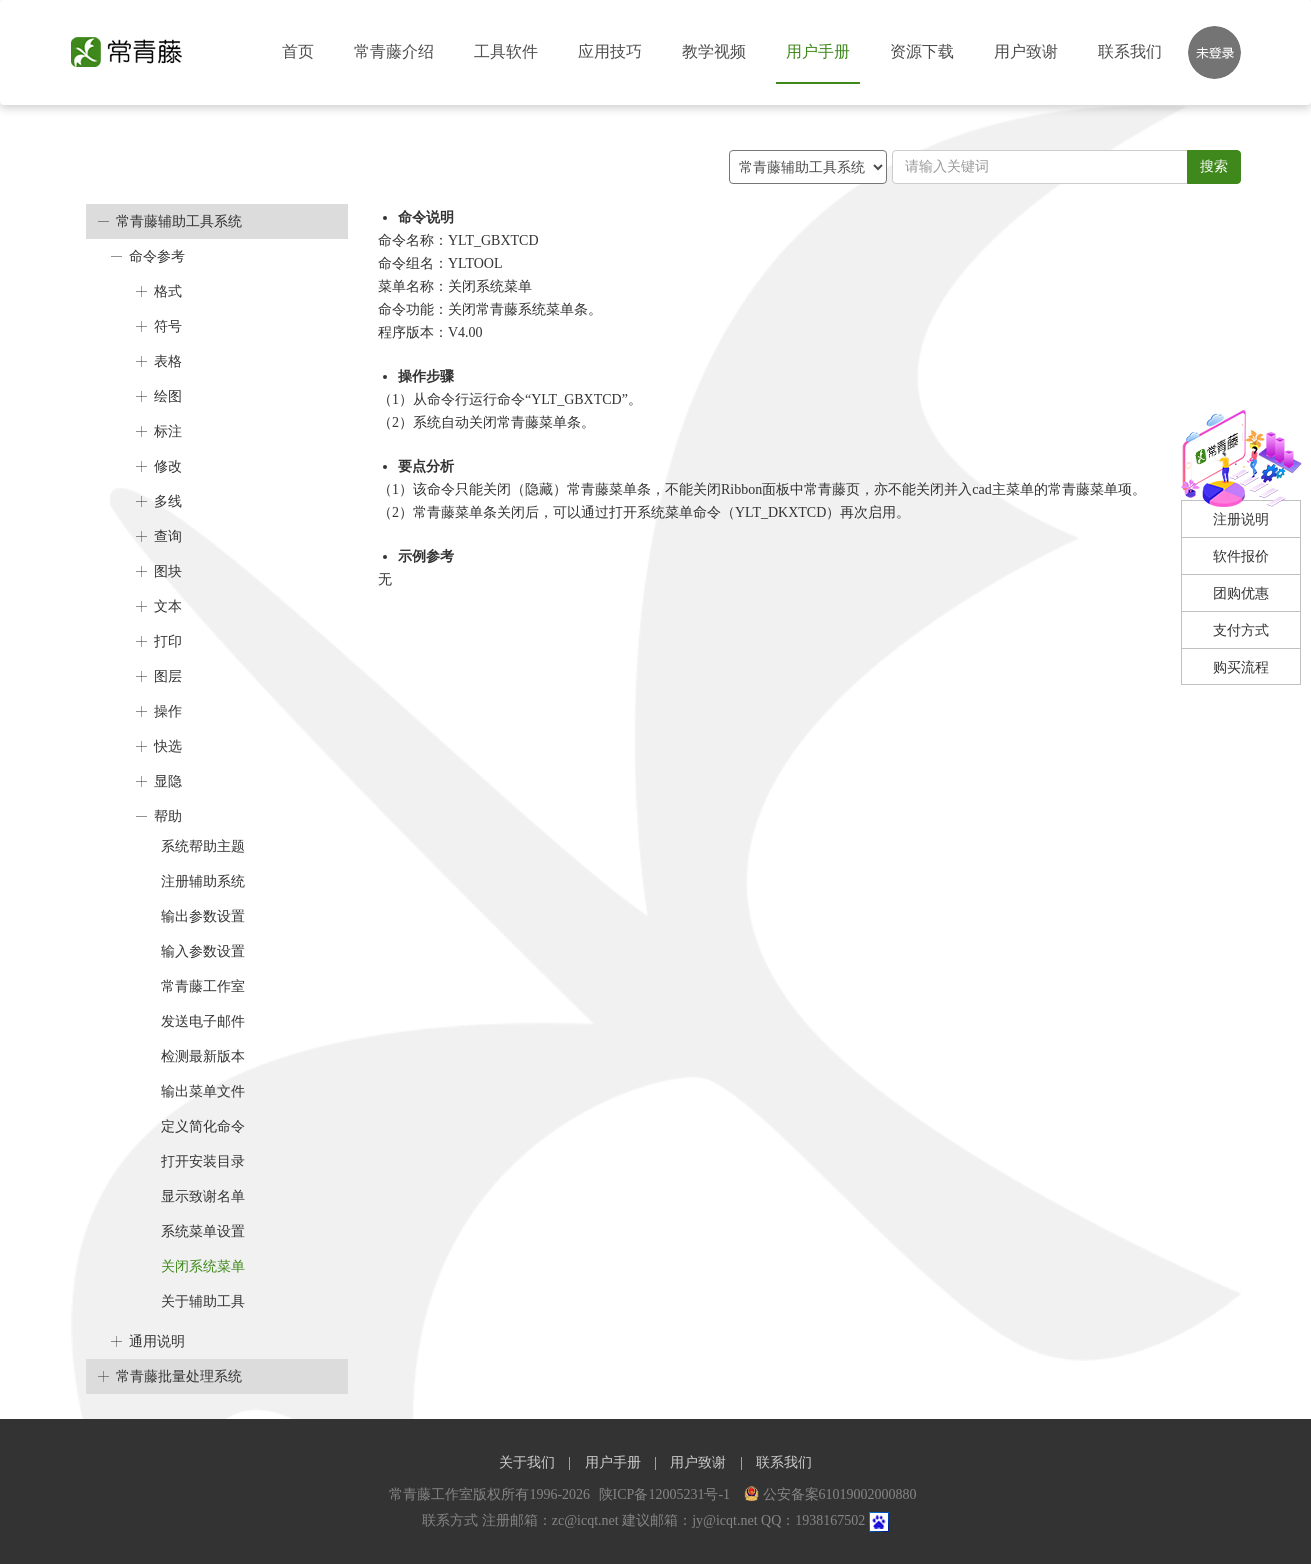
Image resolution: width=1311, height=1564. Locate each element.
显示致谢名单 (203, 1196)
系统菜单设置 (203, 1231)
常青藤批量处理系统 (179, 1376)
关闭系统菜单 (203, 1266)
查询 (168, 536)
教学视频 (714, 51)
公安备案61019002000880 (830, 1494)
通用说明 (157, 1341)
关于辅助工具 (203, 1301)
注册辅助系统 (203, 881)
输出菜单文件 (203, 1091)
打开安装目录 (203, 1161)
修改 (168, 466)
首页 (298, 51)
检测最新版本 (203, 1056)
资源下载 (922, 51)
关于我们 (527, 1462)
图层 (168, 676)
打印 (168, 641)
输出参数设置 (203, 916)
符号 (168, 326)
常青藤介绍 (394, 51)
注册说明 (1241, 519)
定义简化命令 (203, 1126)
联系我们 (1130, 51)
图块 (168, 571)
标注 (168, 431)
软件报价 (1241, 556)
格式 (168, 291)
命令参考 (157, 256)
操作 (168, 711)
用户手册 (818, 51)
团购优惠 (1241, 593)
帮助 (168, 816)
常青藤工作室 (203, 986)
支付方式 (1241, 630)
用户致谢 (1026, 51)
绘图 (168, 396)
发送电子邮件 (203, 1021)
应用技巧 (610, 51)
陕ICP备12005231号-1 (666, 1494)
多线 (168, 501)
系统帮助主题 (203, 846)
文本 (168, 606)
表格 (168, 361)
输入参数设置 (203, 951)
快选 (168, 746)
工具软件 (506, 51)
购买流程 (1241, 667)
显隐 (168, 781)
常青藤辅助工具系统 (179, 221)
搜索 (1214, 166)
